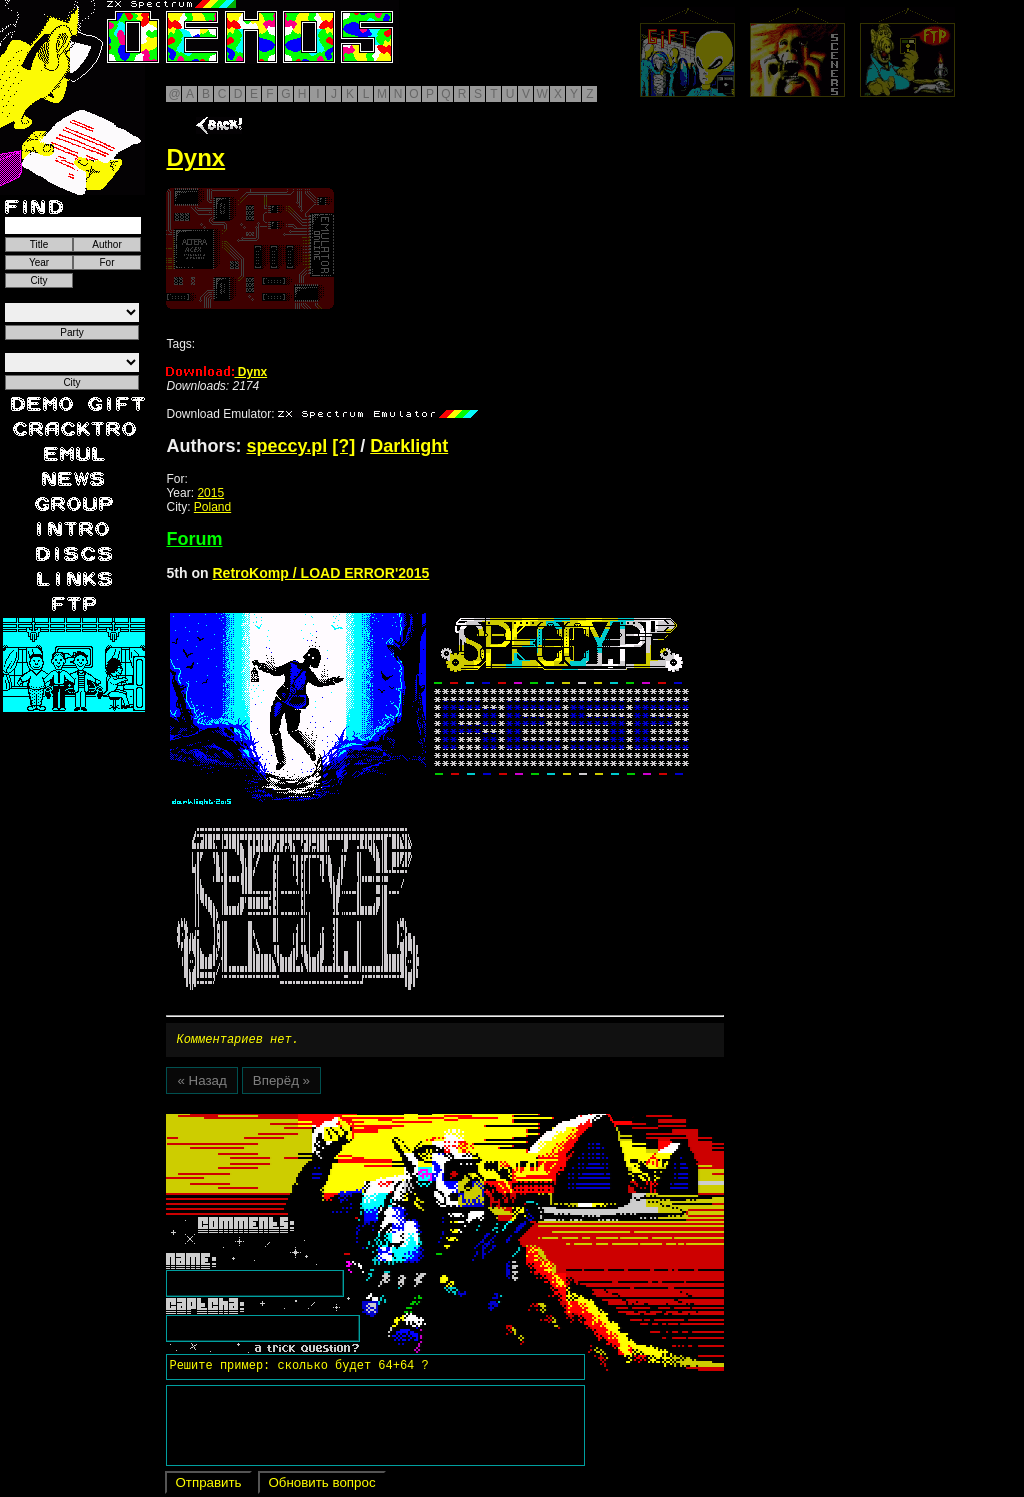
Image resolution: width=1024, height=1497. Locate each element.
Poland (212, 507)
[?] (343, 446)
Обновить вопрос (321, 1485)
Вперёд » (281, 1083)
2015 (210, 493)
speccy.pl (286, 446)
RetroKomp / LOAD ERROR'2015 (320, 573)
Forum (194, 539)
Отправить (208, 1485)
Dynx (216, 372)
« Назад (201, 1083)
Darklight (409, 446)
